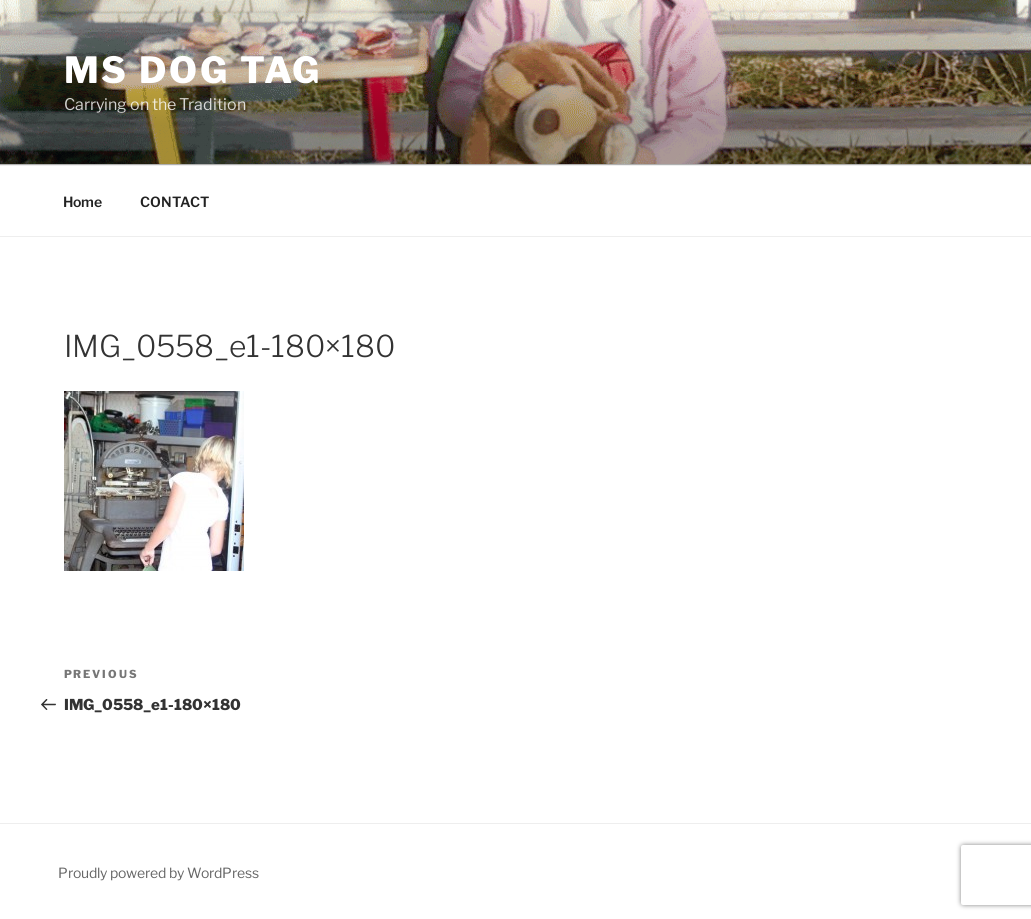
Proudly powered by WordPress (158, 872)
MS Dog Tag (193, 70)
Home (82, 201)
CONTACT (174, 201)
